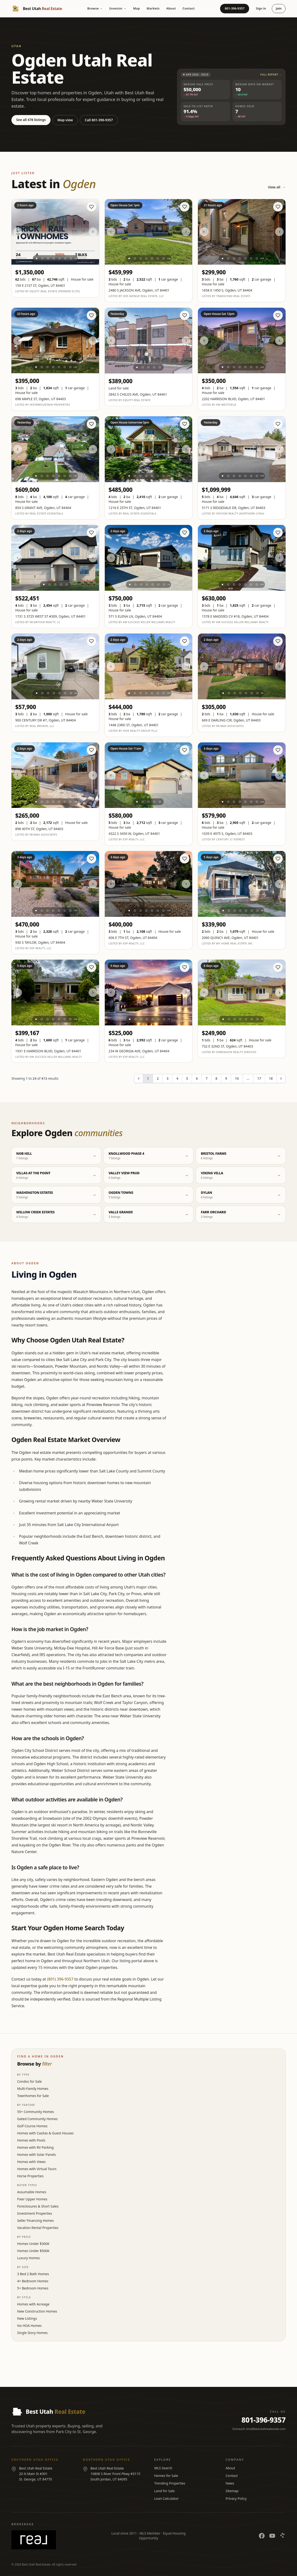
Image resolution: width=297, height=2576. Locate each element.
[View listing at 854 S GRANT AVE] (55, 449)
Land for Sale (164, 2491)
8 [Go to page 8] (216, 1078)
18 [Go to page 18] (271, 1078)
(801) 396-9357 (60, 1979)
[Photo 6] (65, 258)
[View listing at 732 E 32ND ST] (242, 992)
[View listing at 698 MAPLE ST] (55, 340)
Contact (188, 8)
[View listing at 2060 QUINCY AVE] (242, 884)
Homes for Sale (166, 2475)
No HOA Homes (29, 2325)
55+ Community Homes (35, 2111)
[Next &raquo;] (281, 1078)
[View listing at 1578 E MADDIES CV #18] (242, 558)
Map (136, 8)
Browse (94, 8)
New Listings (27, 2318)
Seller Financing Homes (35, 2220)
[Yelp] (283, 2536)
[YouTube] (272, 2536)
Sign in (261, 8)
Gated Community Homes (37, 2119)
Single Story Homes (32, 2332)
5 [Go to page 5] (187, 1078)
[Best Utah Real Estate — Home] (36, 8)
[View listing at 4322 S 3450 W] (148, 775)
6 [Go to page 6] (197, 1078)
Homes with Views (31, 2161)
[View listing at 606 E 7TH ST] (148, 884)
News (230, 2483)
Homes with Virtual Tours (36, 2169)
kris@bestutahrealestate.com (266, 2429)
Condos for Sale (29, 2081)
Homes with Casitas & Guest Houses (45, 2133)
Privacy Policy (236, 2498)
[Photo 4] (54, 258)
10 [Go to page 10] (237, 1078)
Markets (153, 8)
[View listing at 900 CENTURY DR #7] (55, 666)
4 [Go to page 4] (177, 1078)
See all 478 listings (31, 119)
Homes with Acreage (33, 2304)
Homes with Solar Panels (36, 2154)
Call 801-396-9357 (99, 120)
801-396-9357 (235, 8)
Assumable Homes (31, 2192)
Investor (117, 8)
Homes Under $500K (33, 2250)
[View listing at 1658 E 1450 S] (242, 232)
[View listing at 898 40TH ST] (55, 775)
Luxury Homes (28, 2258)
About (171, 8)
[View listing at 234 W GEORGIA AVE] (148, 992)
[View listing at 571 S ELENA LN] (148, 558)
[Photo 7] (71, 258)
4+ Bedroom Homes (32, 2281)
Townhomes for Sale (33, 2095)
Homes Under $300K (33, 2243)
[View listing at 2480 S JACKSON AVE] (148, 232)
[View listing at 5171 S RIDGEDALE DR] (242, 449)
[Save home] (91, 207)
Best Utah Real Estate (36, 2564)
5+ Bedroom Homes (32, 2288)
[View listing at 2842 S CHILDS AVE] (148, 340)
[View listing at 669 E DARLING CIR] (242, 666)
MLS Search (163, 2468)
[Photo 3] (48, 258)
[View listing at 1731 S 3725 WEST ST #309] (55, 558)
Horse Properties (30, 2176)
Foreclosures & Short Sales (38, 2206)
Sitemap (232, 2491)
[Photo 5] (59, 258)
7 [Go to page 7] (206, 1078)
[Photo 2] (42, 258)
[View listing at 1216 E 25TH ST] (148, 449)
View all (277, 187)
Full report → (271, 74)
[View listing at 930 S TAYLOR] (55, 884)
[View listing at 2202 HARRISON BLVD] (242, 340)
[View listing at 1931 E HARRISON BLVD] (55, 992)
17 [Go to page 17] (259, 1078)
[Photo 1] (37, 258)
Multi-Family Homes (32, 2088)
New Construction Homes (37, 2311)
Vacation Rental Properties (37, 2227)
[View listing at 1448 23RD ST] (148, 666)
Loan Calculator (166, 2498)
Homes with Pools (31, 2140)
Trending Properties (169, 2483)
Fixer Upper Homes (32, 2199)
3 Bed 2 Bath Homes (33, 2274)
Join (279, 8)
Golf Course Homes (32, 2126)
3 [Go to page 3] (167, 1078)
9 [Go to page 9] (226, 1078)
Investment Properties (34, 2213)
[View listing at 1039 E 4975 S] (242, 775)
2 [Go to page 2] (158, 1078)
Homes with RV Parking (35, 2147)
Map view (65, 120)
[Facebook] (262, 2536)
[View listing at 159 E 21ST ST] (55, 232)
